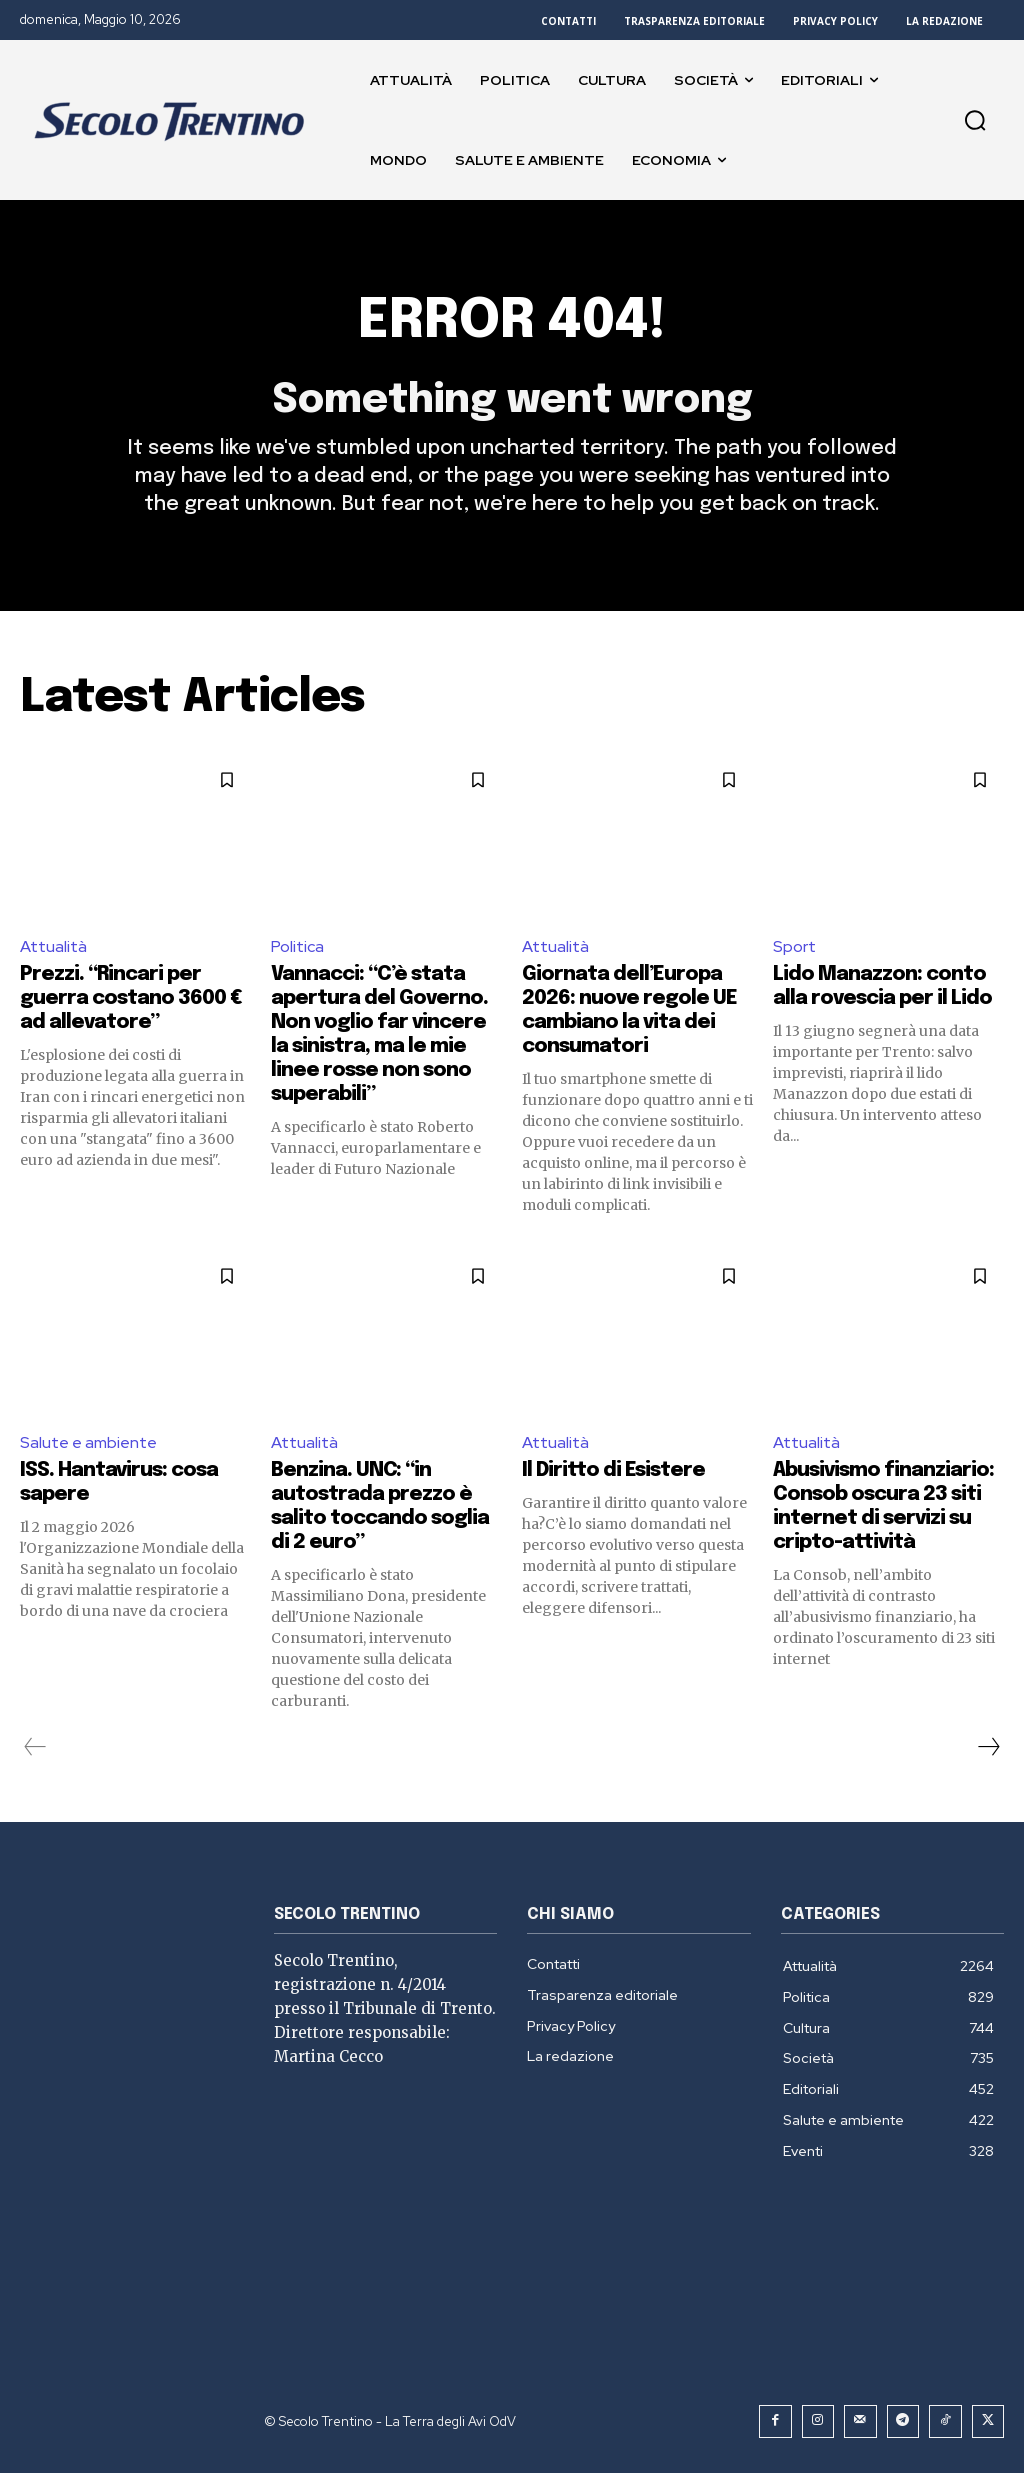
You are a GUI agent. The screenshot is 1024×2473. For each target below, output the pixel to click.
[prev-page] (35, 1748)
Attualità (53, 946)
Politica (297, 946)
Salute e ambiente (88, 1442)
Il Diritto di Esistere (613, 1471)
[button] (975, 120)
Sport (794, 946)
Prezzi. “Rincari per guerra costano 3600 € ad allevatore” (131, 998)
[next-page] (988, 1748)
